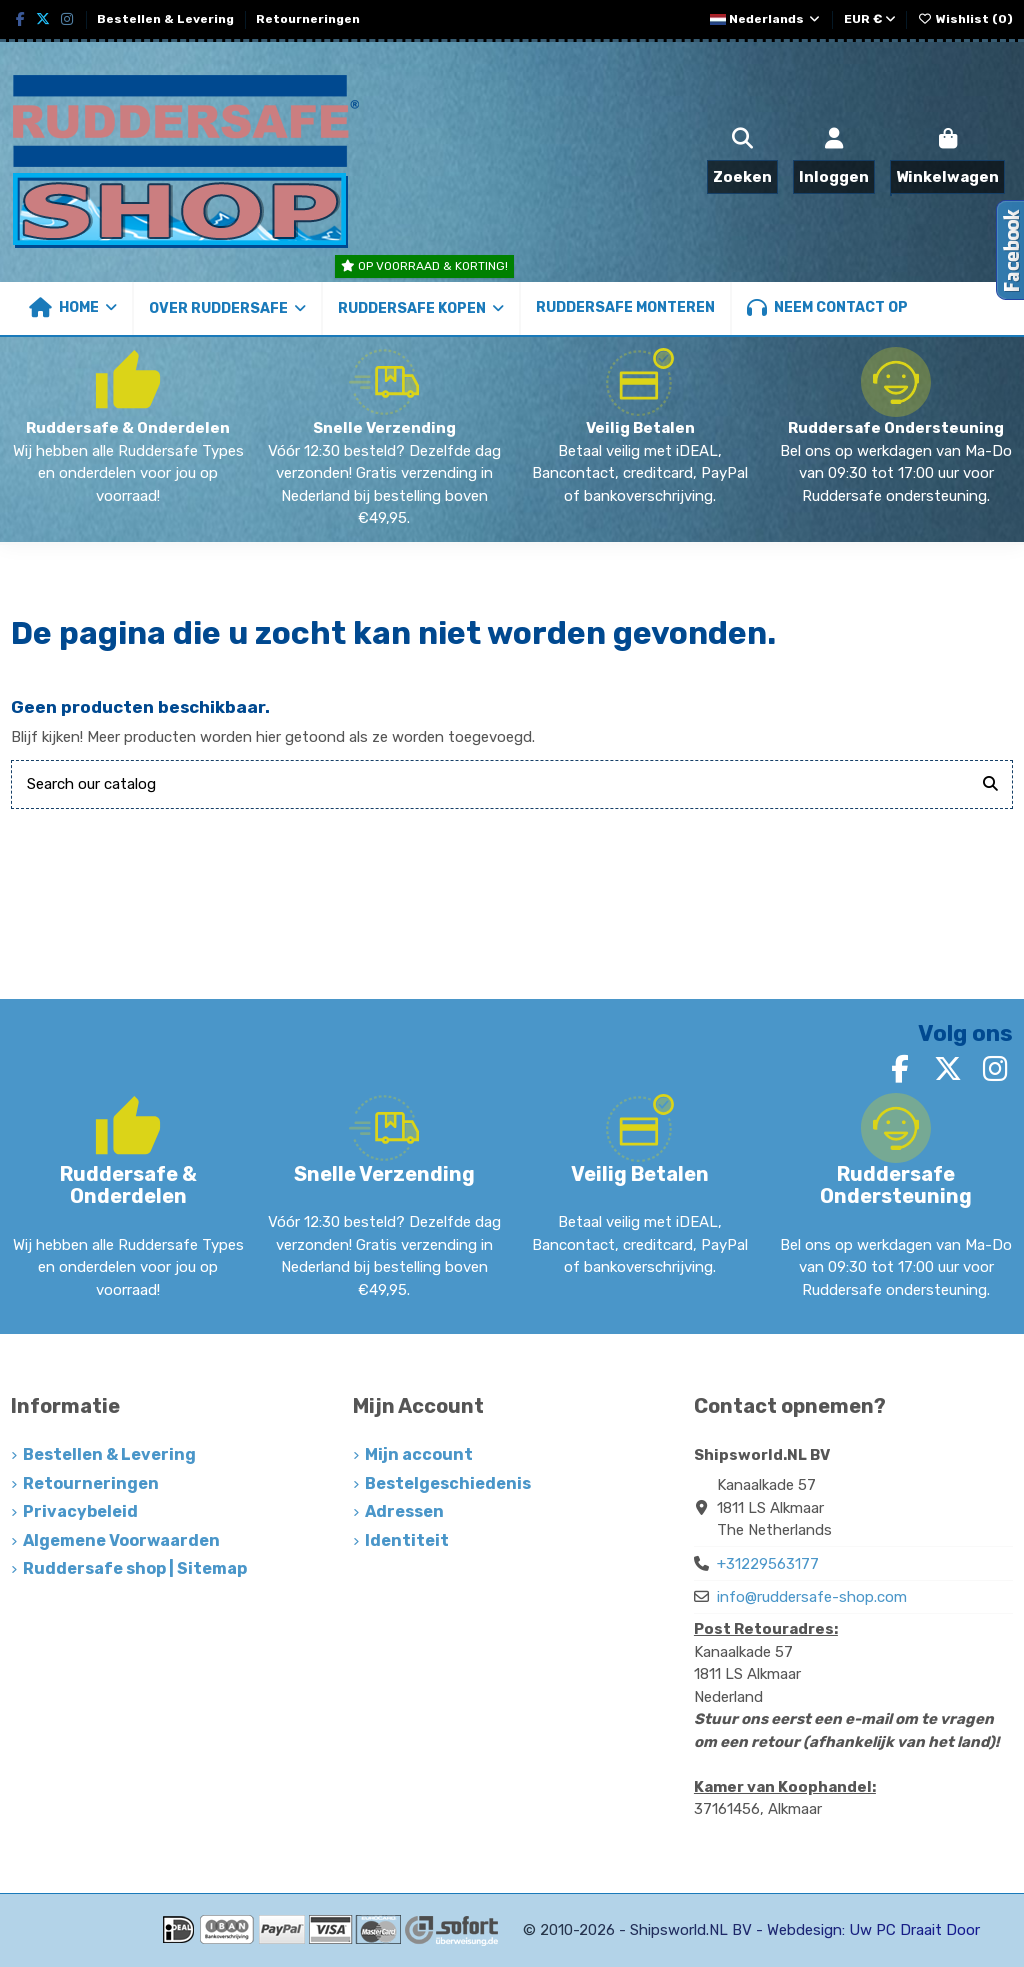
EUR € (870, 19)
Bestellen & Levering (167, 19)
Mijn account (419, 1454)
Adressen (404, 1511)
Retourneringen (308, 19)
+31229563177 (768, 1564)
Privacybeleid (80, 1511)
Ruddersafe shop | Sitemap (135, 1568)
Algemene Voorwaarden (121, 1540)
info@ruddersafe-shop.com (812, 1597)
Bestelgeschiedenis (448, 1483)
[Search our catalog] (990, 784)
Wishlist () (965, 19)
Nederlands (766, 19)
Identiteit (407, 1540)
